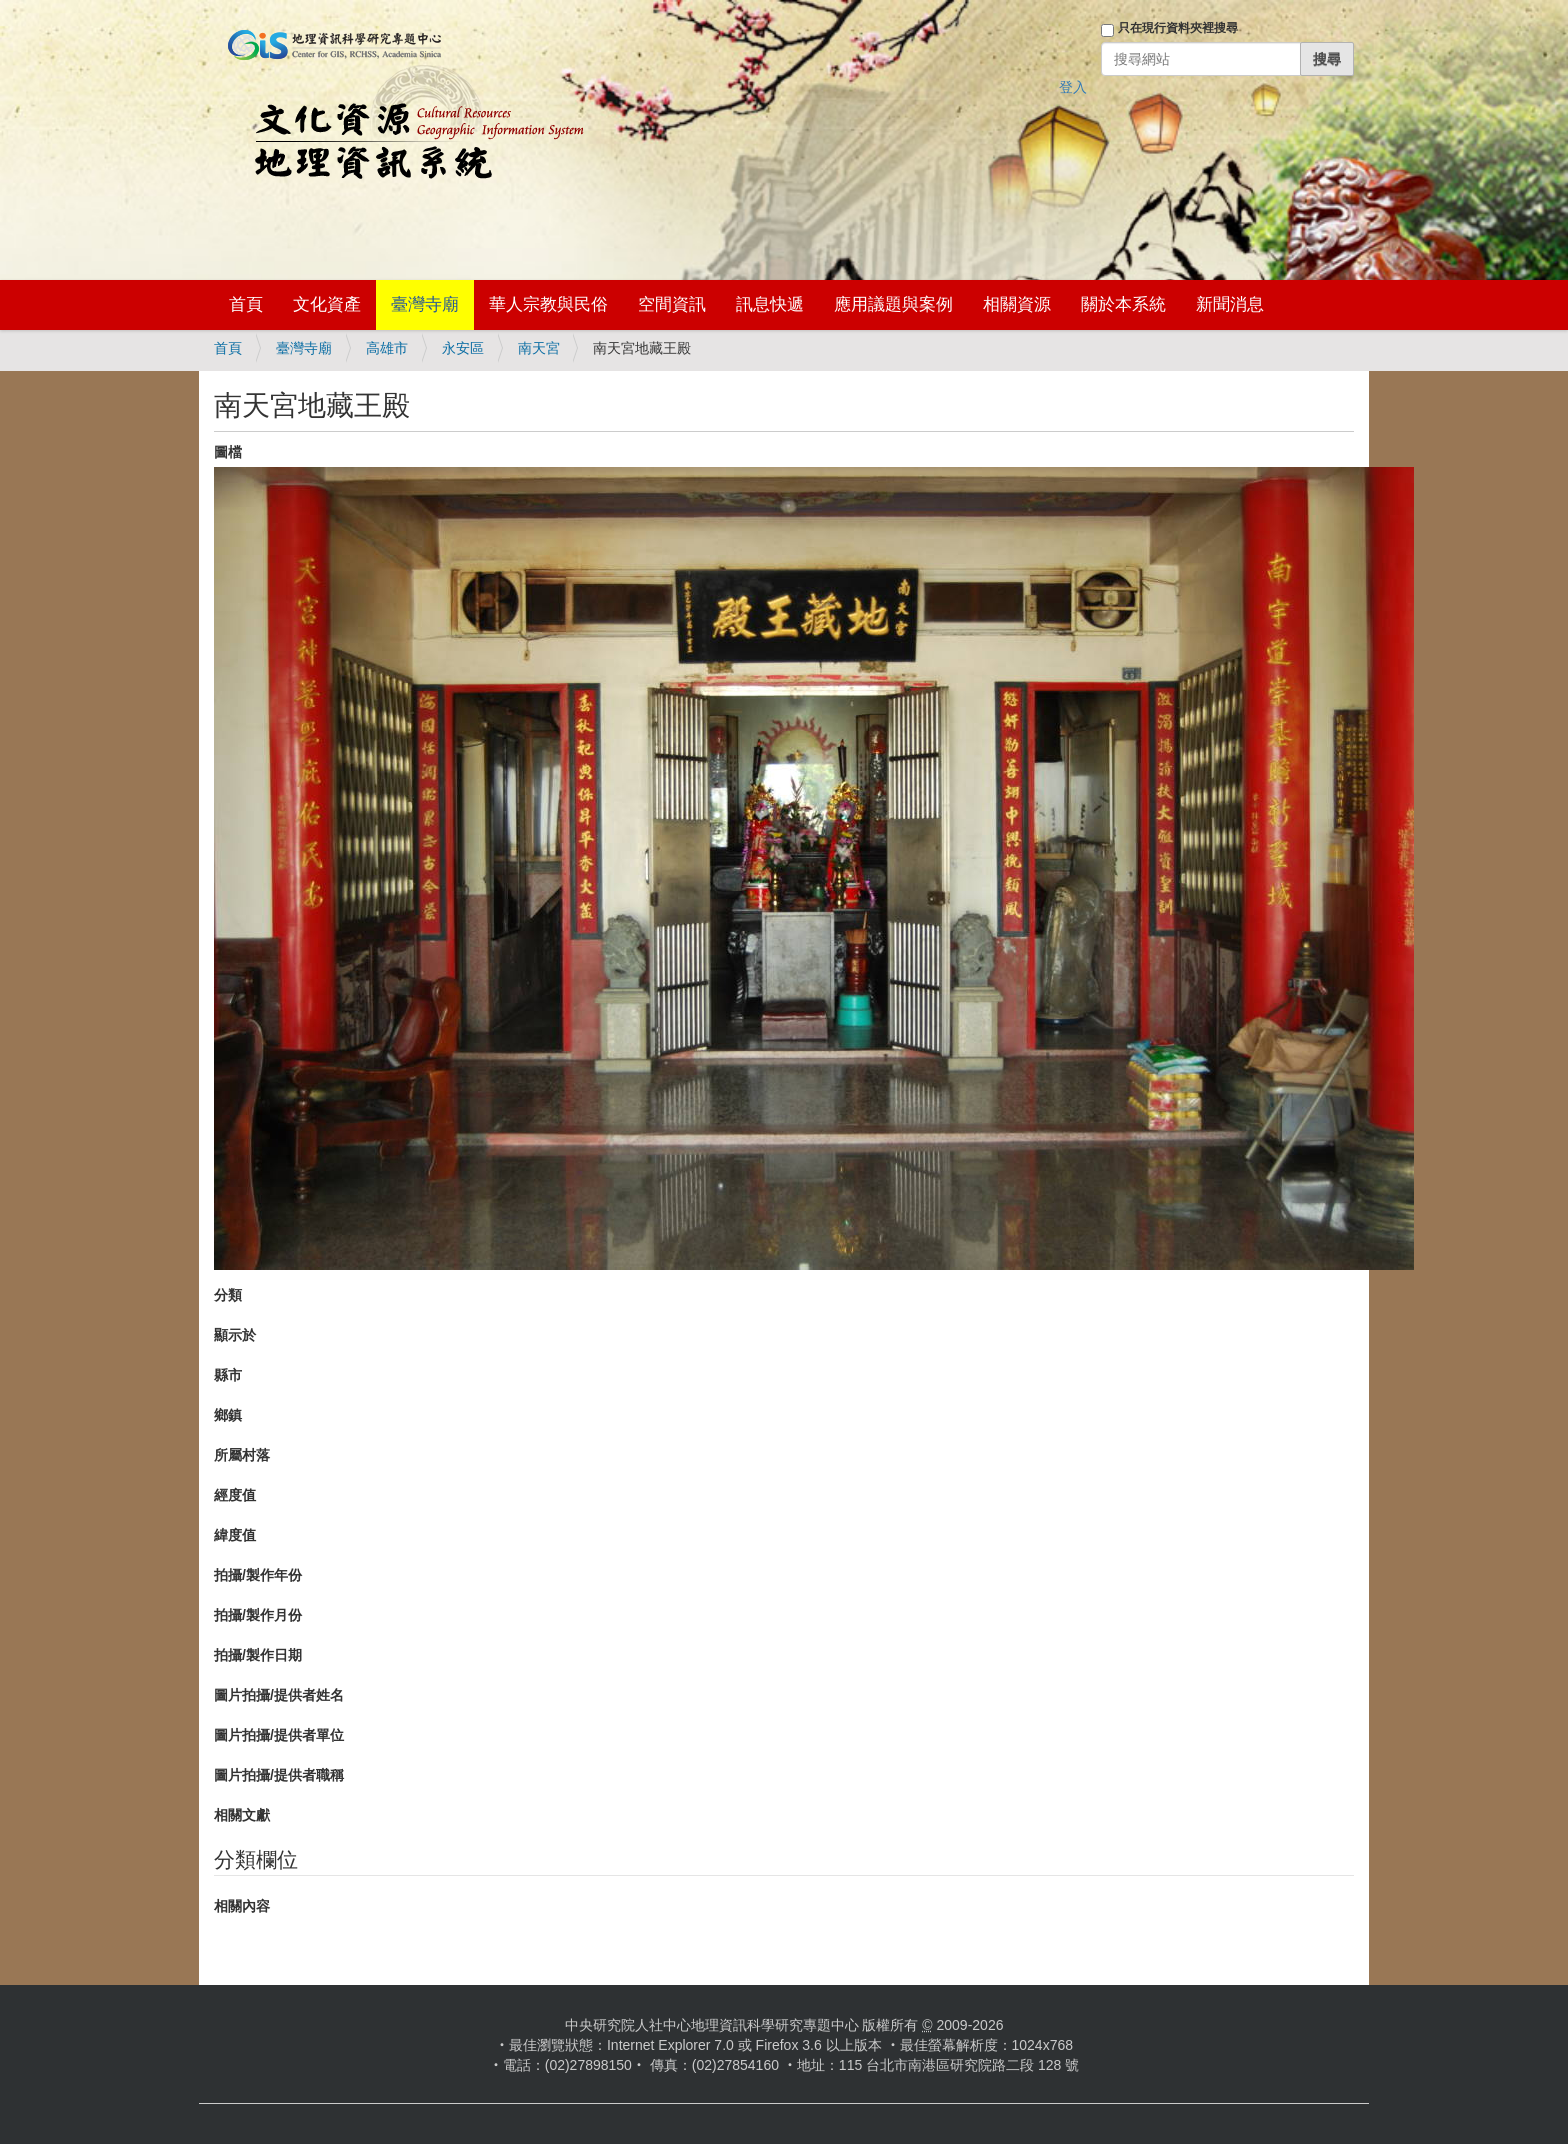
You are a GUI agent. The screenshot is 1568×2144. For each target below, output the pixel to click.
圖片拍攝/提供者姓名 (279, 1695)
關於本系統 (1123, 304)
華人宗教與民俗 (548, 304)
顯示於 (235, 1335)
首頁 (246, 304)
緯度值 (235, 1535)
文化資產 (327, 304)
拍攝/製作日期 (258, 1655)
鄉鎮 (228, 1415)
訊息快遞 (770, 304)
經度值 (235, 1495)
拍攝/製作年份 (258, 1575)
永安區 (463, 348)
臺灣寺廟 (425, 304)
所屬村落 (242, 1455)
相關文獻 (242, 1815)
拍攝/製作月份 (258, 1615)
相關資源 (1017, 304)
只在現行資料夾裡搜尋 (1178, 28)
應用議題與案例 (893, 304)
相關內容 (242, 1906)
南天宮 (539, 348)
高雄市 (387, 348)
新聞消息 (1230, 304)
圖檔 (228, 452)
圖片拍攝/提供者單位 (279, 1735)
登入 (1073, 87)
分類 (228, 1295)
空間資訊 (672, 304)
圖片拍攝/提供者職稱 (279, 1775)
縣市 (228, 1375)
